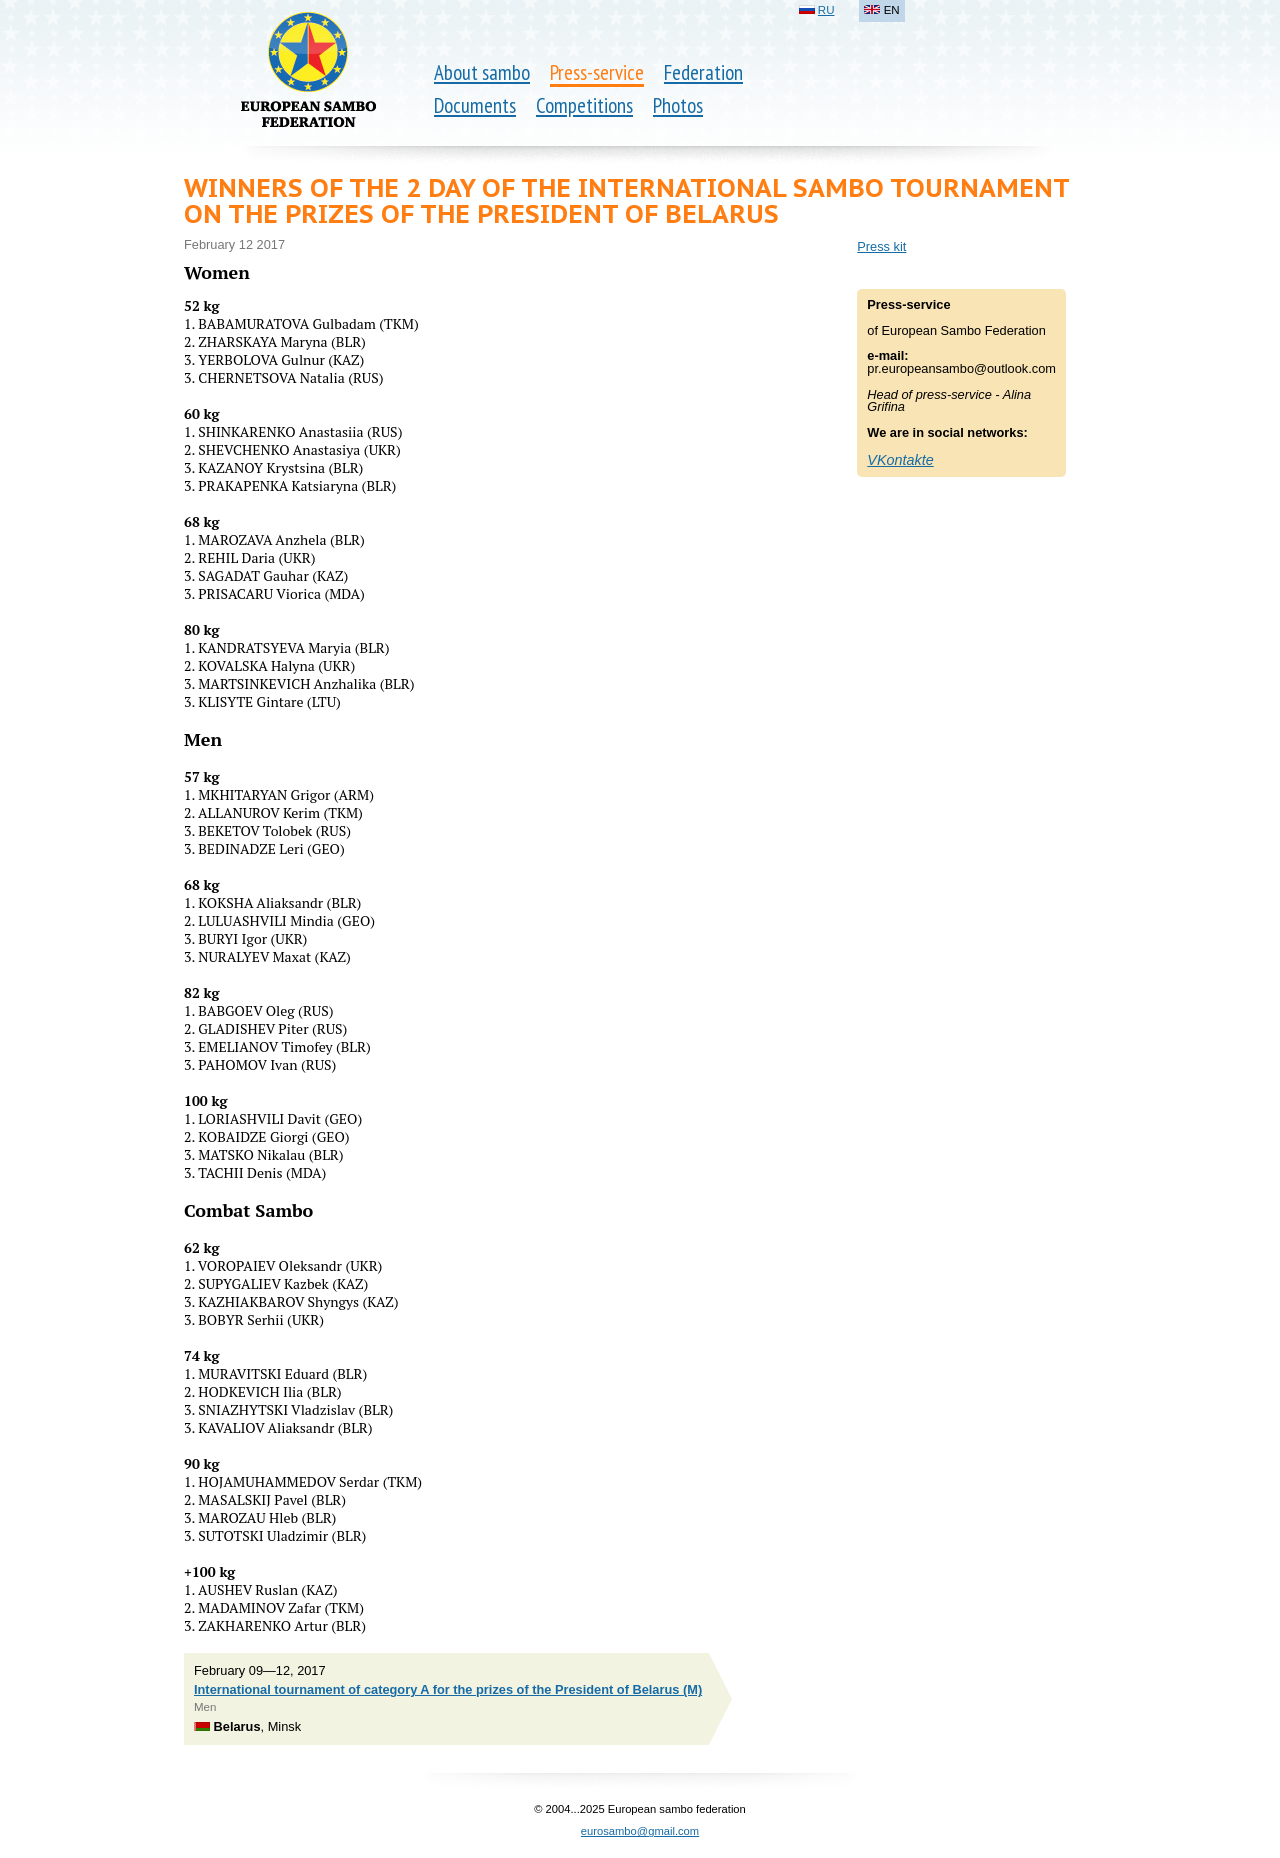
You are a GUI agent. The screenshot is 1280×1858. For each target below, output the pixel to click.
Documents (475, 105)
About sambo (482, 72)
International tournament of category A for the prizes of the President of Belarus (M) (448, 1689)
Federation (703, 72)
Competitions (584, 105)
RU (826, 10)
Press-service (597, 72)
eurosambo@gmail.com (640, 1831)
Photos (678, 105)
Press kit (881, 246)
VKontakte (900, 460)
